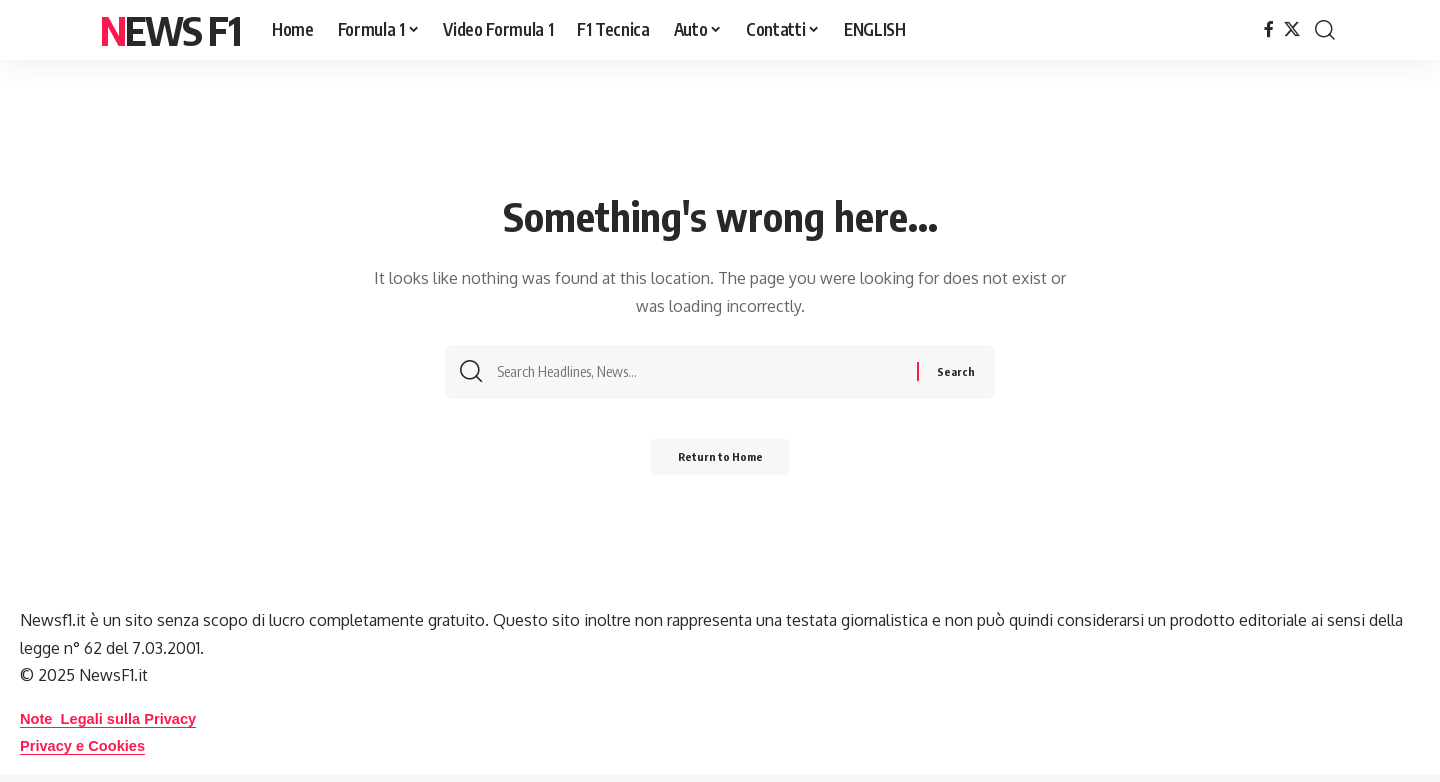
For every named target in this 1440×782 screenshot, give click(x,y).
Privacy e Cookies (88, 745)
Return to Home (720, 462)
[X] (1292, 29)
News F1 (170, 30)
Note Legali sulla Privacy (116, 718)
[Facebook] (1269, 29)
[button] (1325, 30)
